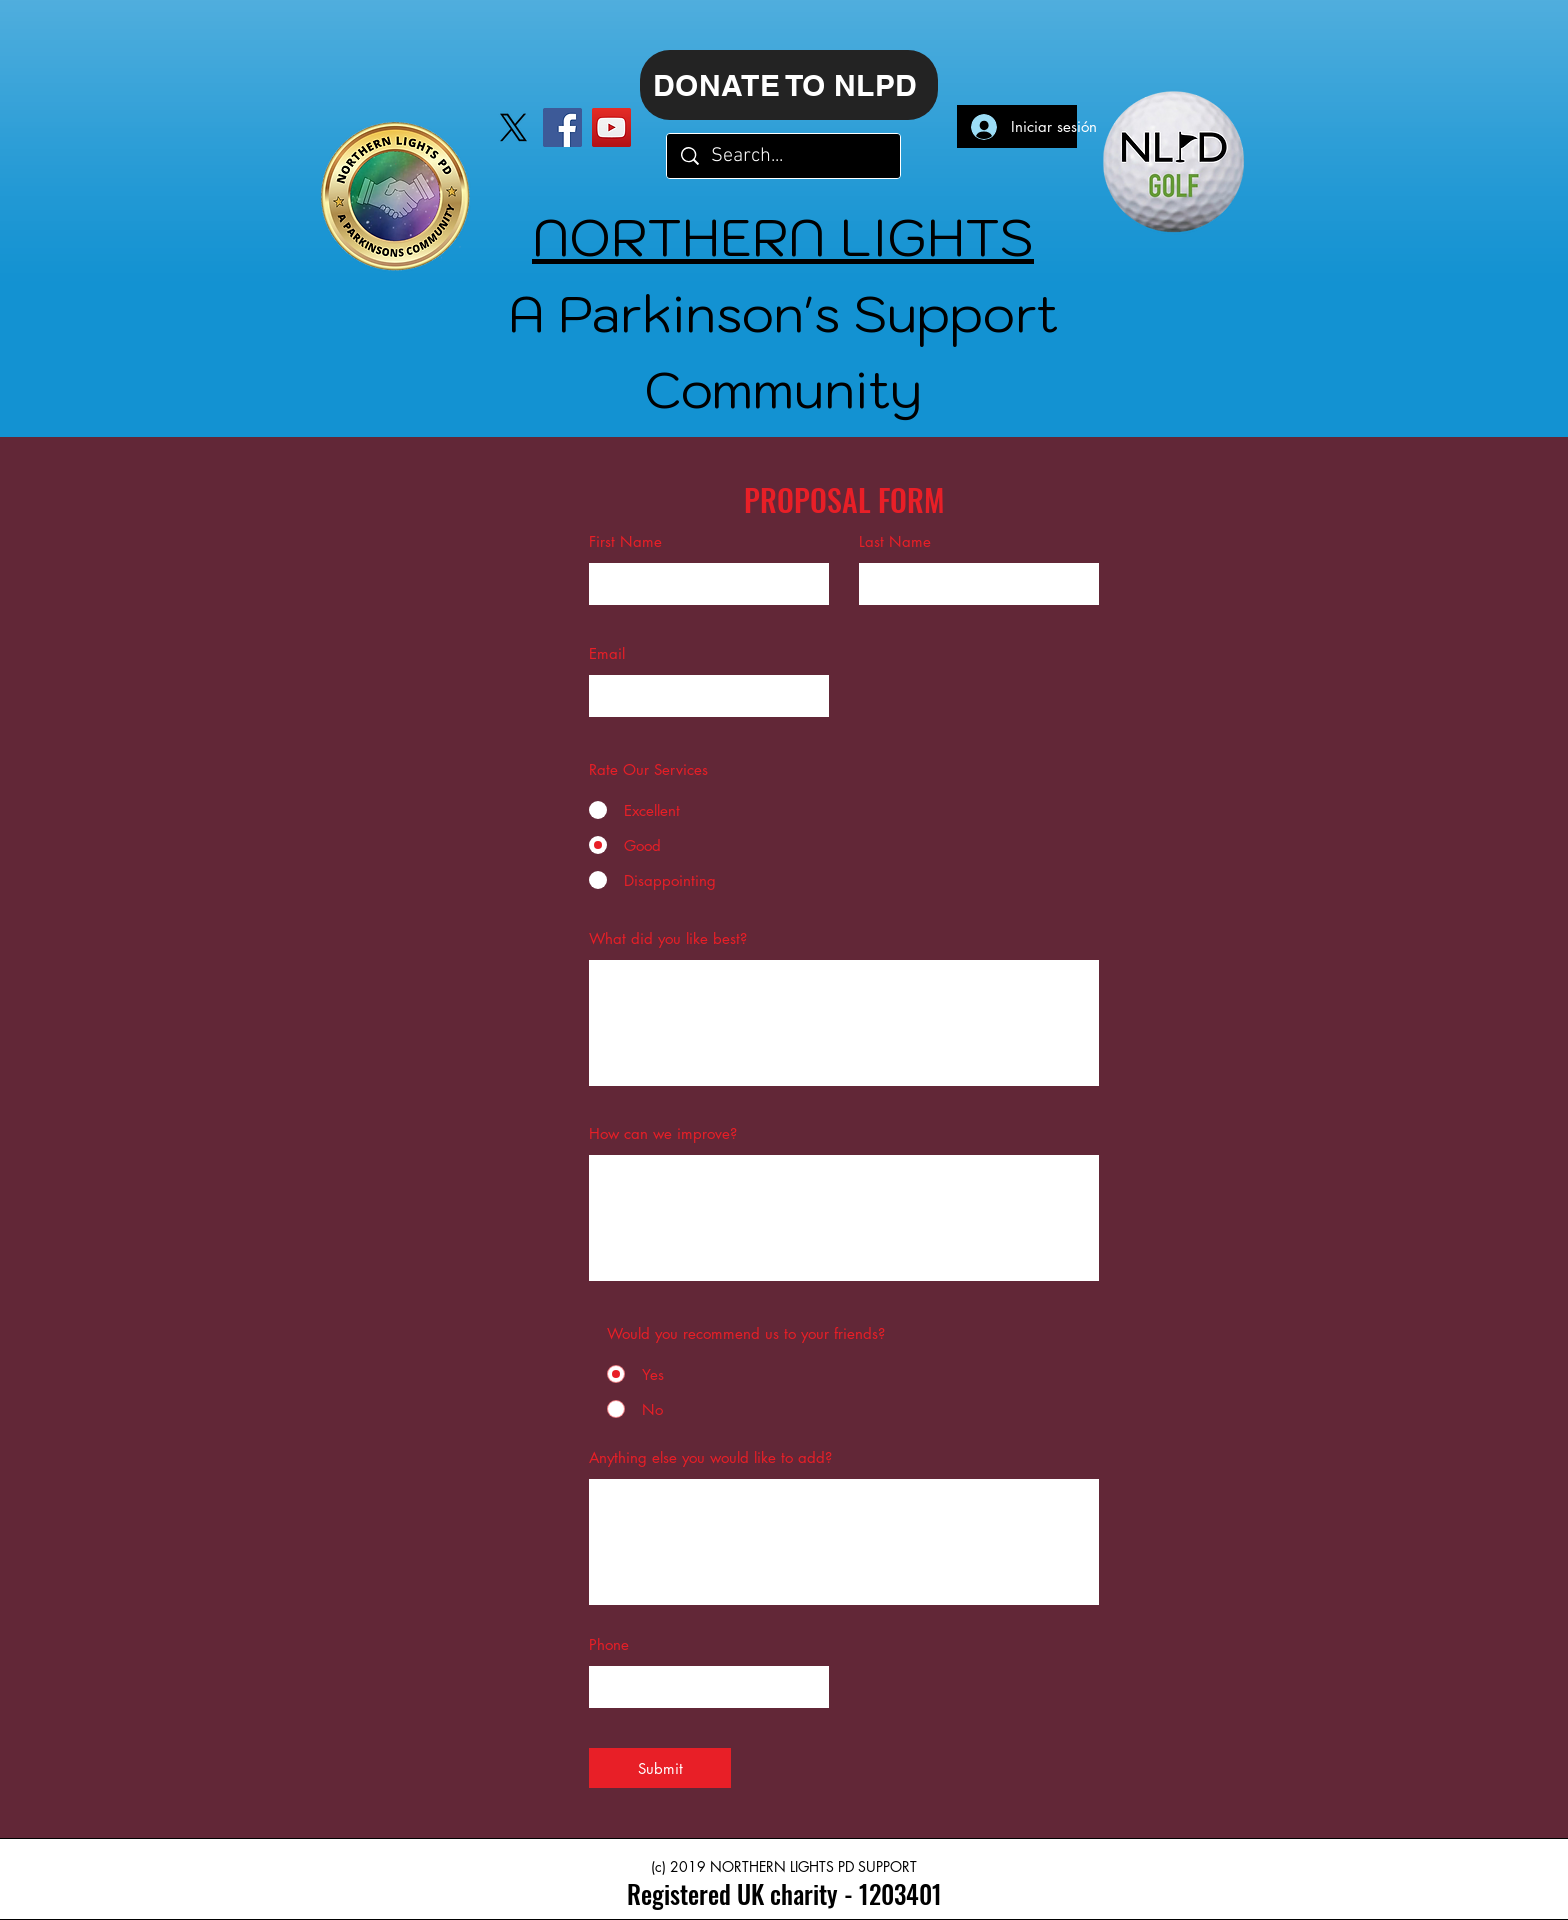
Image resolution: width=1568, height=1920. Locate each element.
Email (607, 653)
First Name (625, 541)
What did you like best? (668, 938)
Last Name (895, 541)
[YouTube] (611, 127)
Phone (609, 1644)
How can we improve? (663, 1133)
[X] (513, 127)
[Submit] (660, 1768)
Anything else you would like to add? (710, 1457)
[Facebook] (562, 127)
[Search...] (784, 156)
